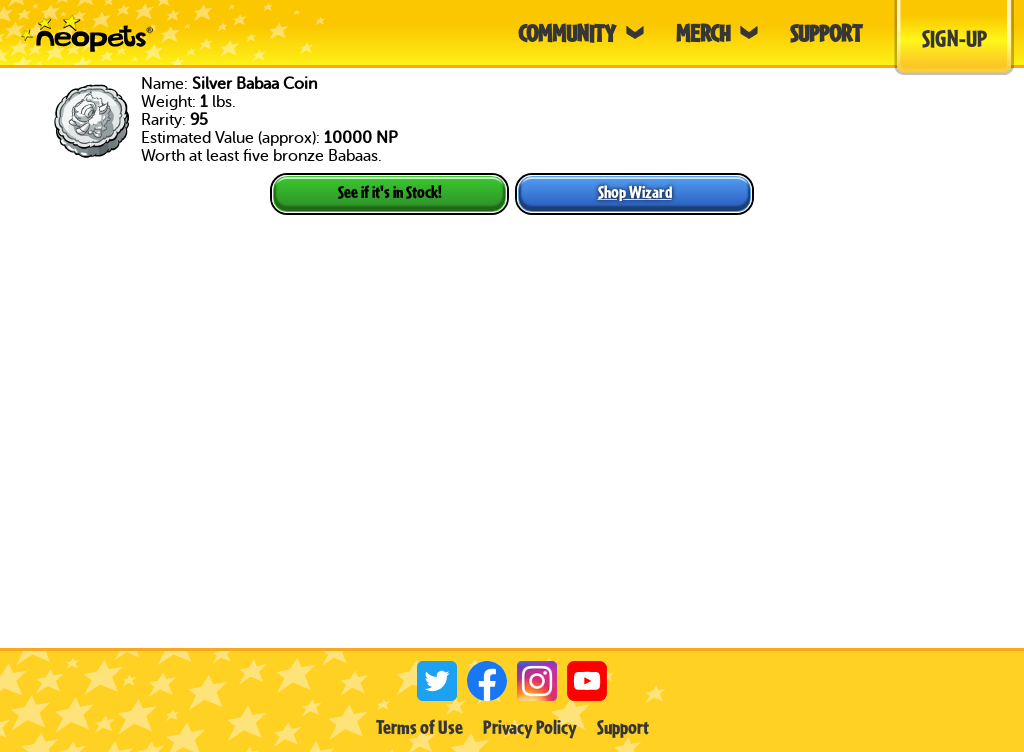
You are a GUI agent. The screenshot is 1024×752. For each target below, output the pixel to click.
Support (623, 727)
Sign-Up (954, 38)
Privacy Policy (530, 727)
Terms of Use (419, 727)
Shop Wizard (635, 191)
